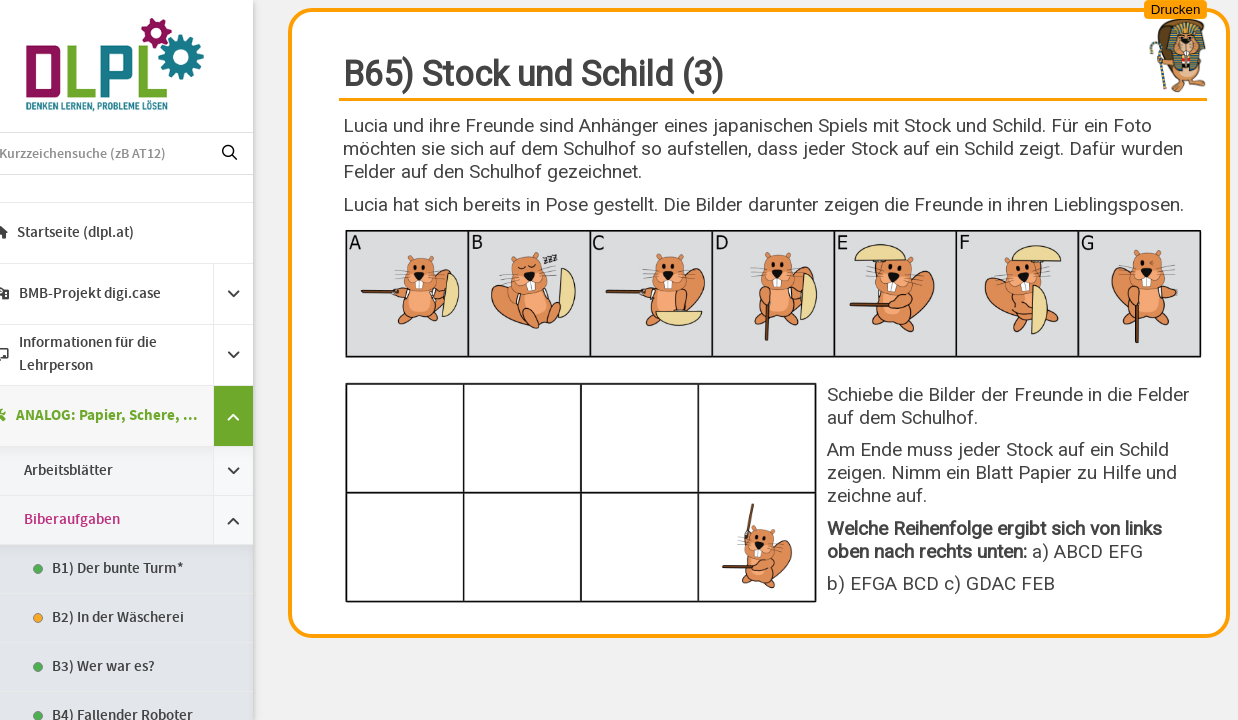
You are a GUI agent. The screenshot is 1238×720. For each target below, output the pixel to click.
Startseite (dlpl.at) (90, 233)
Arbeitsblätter (95, 471)
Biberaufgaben (99, 520)
